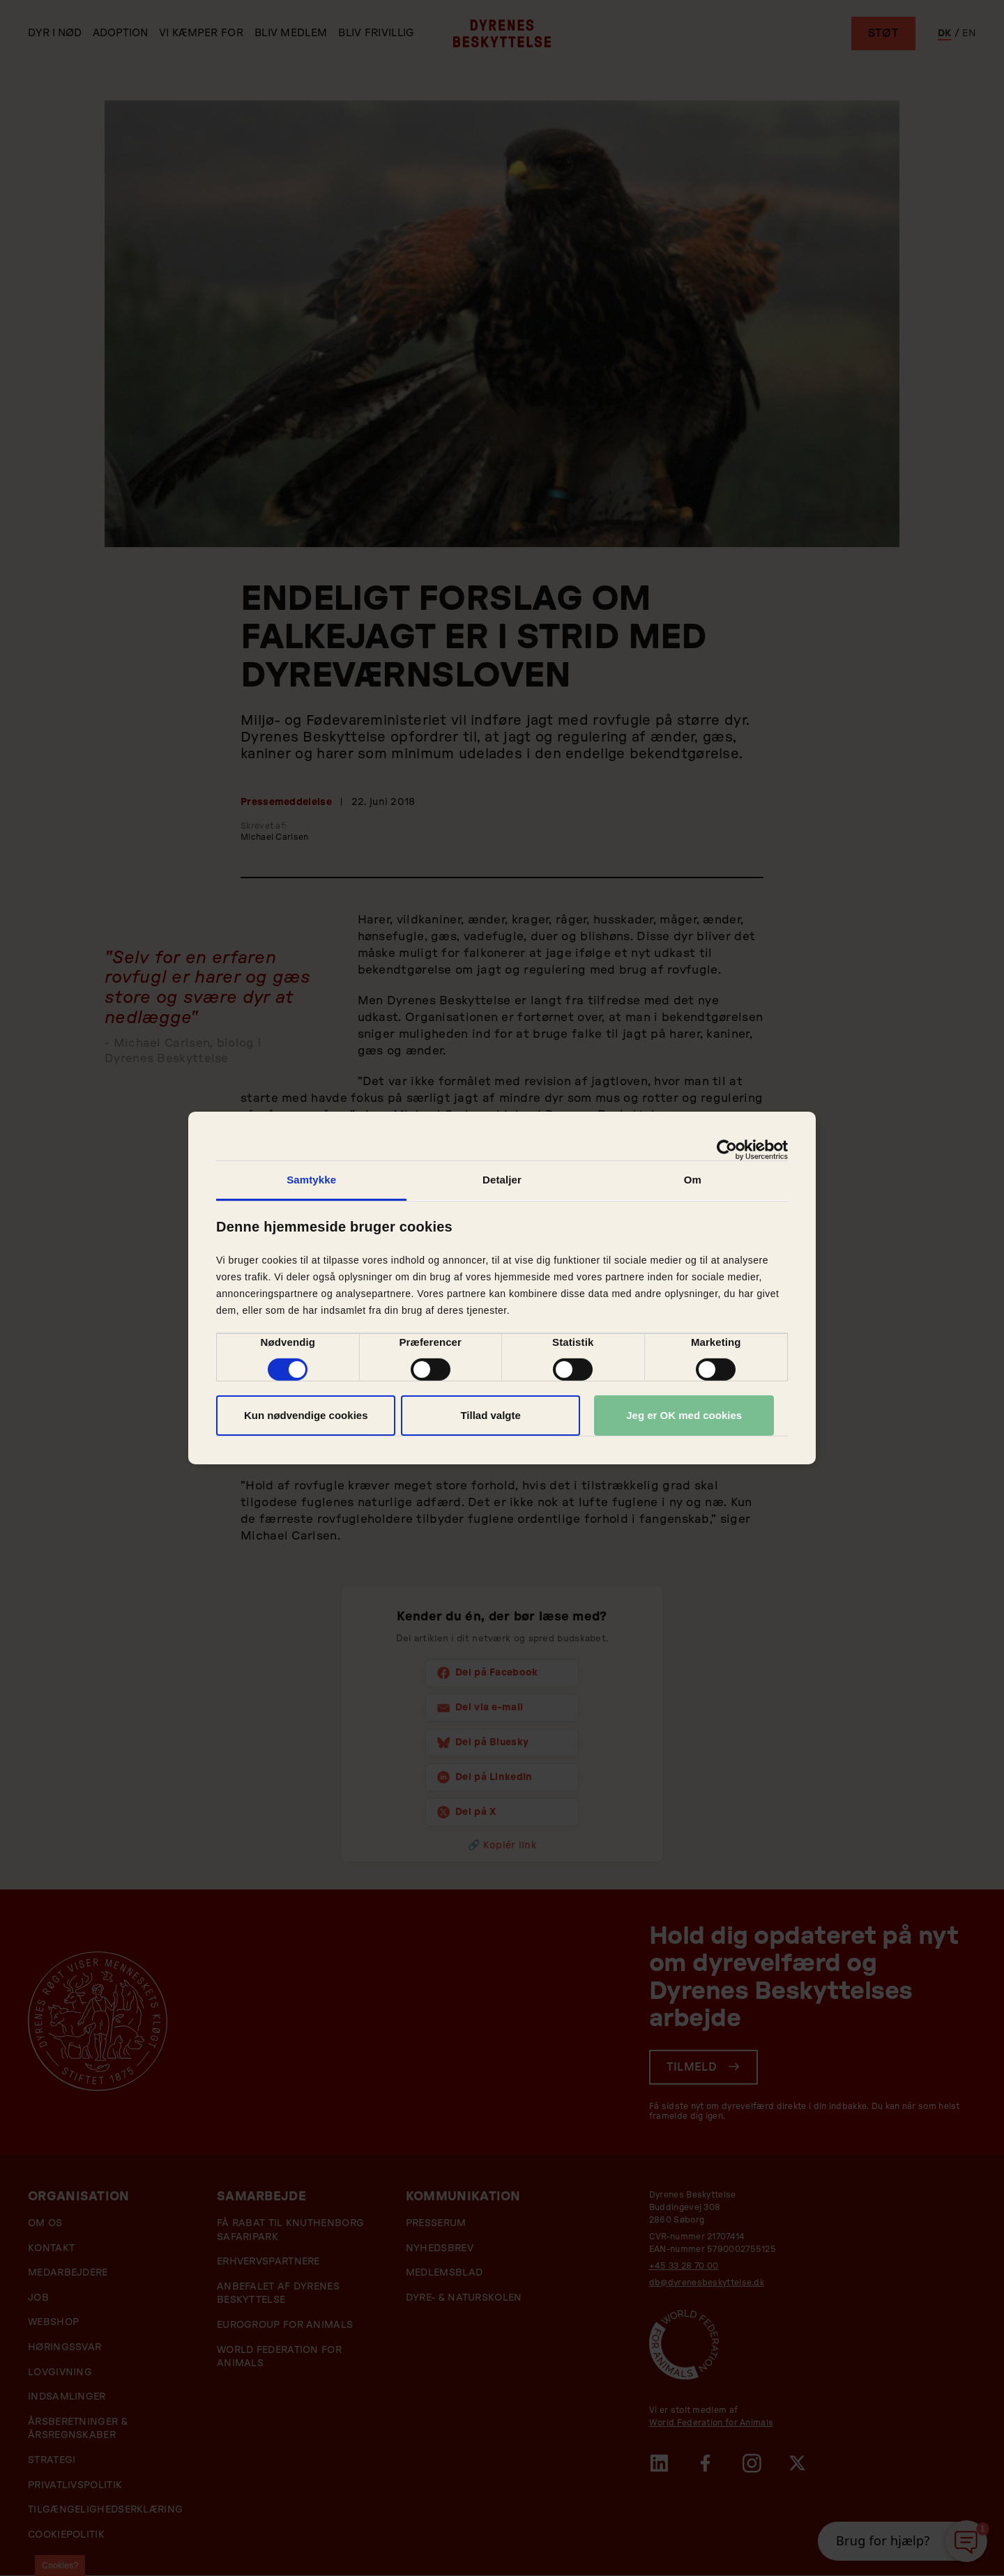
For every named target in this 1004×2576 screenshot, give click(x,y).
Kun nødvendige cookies (306, 1415)
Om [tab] (692, 1180)
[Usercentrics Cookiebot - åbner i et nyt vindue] (727, 1150)
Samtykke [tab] (311, 1180)
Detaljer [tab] (502, 1180)
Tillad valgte (490, 1415)
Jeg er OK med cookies (684, 1415)
